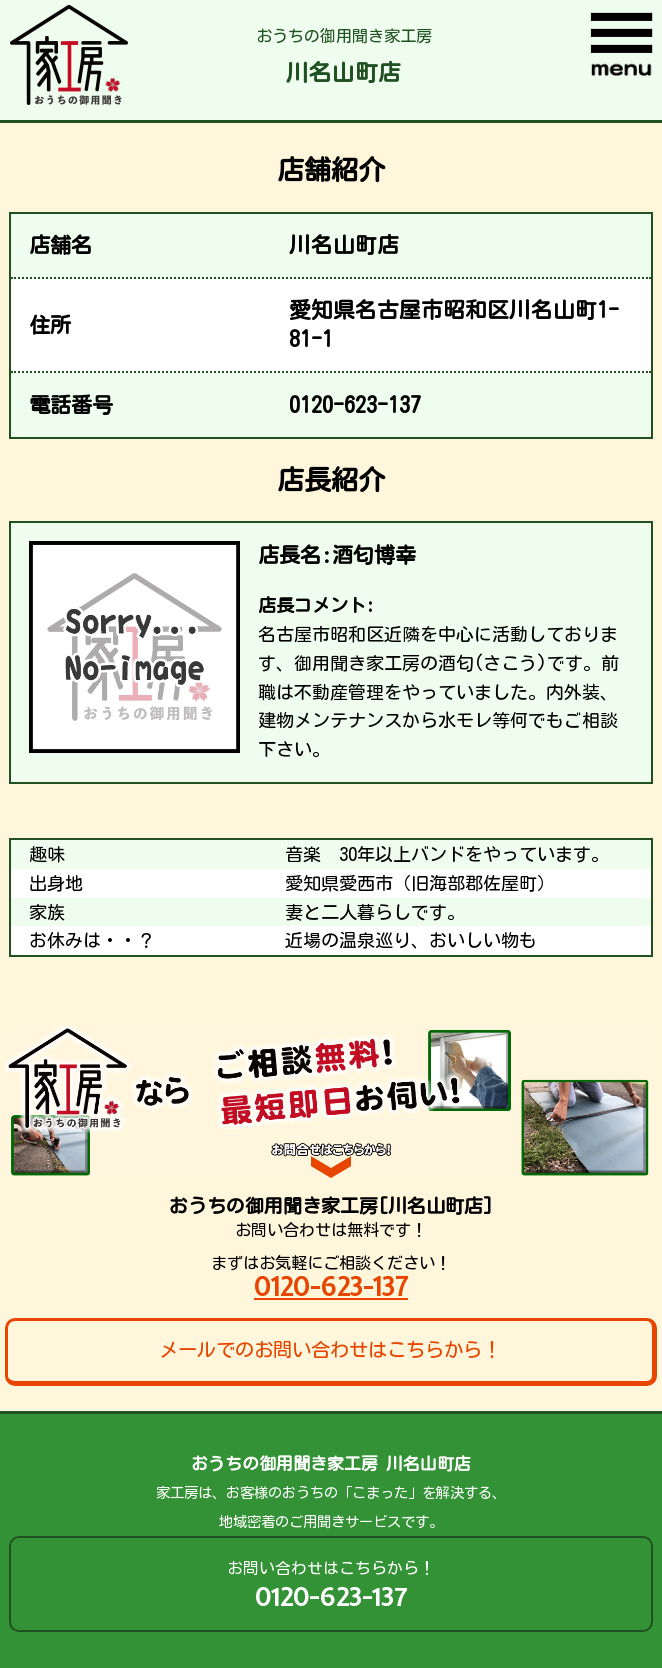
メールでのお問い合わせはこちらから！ (330, 1349)
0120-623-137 (331, 1286)
